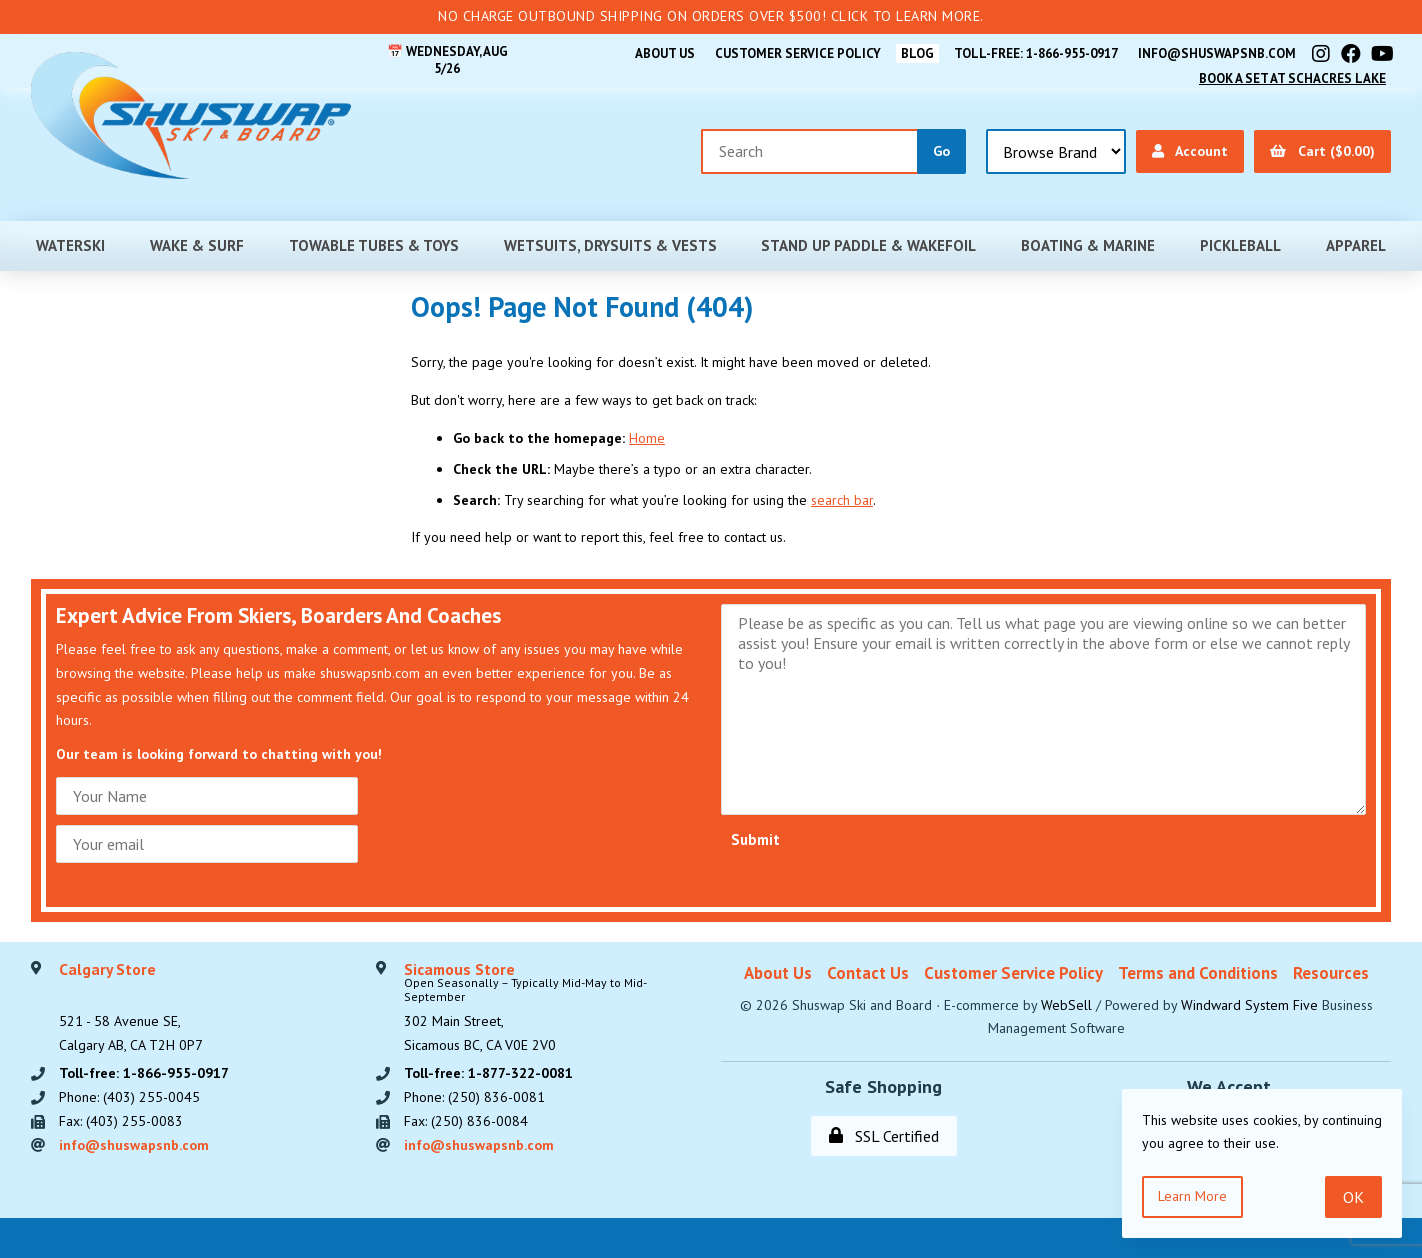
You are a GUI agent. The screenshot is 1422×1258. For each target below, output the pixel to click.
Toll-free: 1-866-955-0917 (1036, 53)
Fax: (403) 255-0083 (121, 1121)
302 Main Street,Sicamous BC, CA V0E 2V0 (552, 1008)
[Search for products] (810, 151)
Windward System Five (1249, 1005)
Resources (1331, 973)
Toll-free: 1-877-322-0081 (488, 1073)
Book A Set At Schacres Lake (1292, 78)
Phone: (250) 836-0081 (474, 1097)
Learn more (1192, 1196)
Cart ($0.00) (1322, 151)
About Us (665, 53)
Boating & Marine (1088, 245)
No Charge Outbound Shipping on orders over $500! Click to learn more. (711, 16)
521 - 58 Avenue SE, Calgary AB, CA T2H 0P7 (131, 1008)
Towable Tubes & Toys (374, 245)
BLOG (917, 53)
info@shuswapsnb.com (1217, 53)
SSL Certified (884, 1136)
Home (647, 438)
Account (1190, 151)
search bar (842, 500)
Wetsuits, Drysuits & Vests (610, 245)
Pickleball (1240, 245)
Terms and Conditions (1198, 973)
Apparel (1356, 245)
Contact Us (868, 973)
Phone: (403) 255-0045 (129, 1097)
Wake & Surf (197, 245)
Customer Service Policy (798, 53)
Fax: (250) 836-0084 (466, 1121)
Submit (755, 839)
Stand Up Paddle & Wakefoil (868, 245)
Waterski (70, 245)
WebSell (1066, 1005)
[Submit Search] (941, 151)
